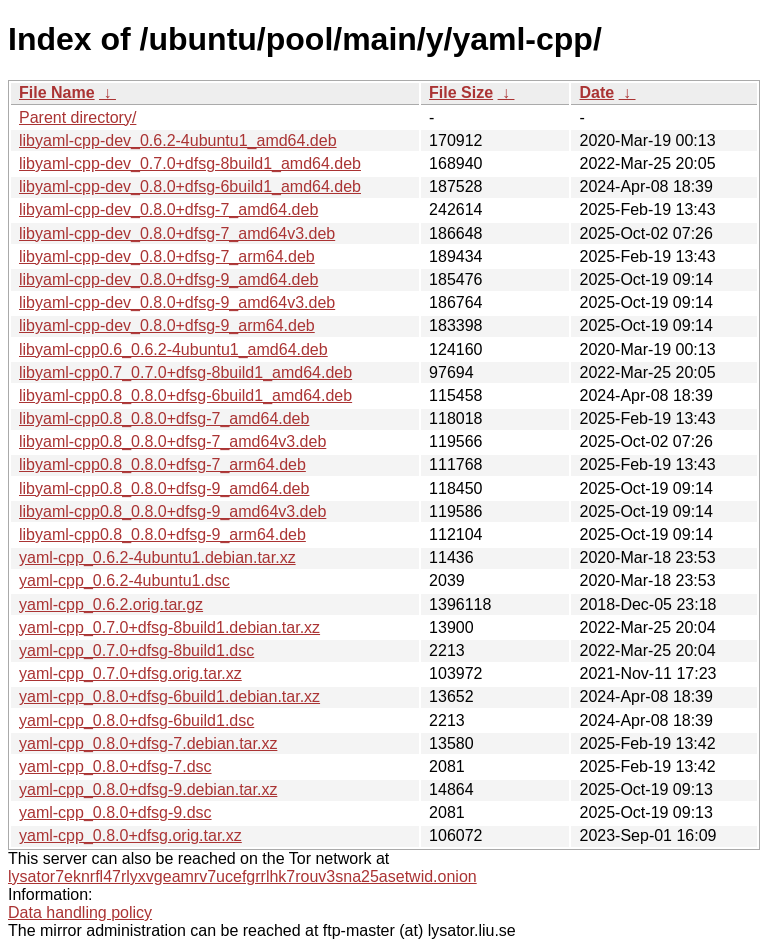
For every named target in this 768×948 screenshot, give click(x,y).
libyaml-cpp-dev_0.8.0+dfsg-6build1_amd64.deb (190, 186)
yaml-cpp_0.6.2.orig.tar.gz (111, 604)
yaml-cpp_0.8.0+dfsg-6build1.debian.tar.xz (169, 696)
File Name (57, 92)
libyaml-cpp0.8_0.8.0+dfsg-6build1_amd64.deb (185, 395)
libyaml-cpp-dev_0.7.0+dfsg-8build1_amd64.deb (190, 163)
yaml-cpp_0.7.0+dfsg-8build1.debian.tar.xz (169, 627)
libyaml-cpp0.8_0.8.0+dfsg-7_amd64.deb (164, 418)
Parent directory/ (77, 117)
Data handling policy (80, 912)
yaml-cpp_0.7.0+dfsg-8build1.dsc (136, 650)
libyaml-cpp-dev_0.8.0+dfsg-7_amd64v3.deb (177, 233)
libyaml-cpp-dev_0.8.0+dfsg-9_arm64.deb (167, 325)
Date (596, 92)
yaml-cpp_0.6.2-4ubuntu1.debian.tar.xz (157, 557)
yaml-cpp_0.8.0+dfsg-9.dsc (115, 812)
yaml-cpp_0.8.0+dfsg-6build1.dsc (136, 720)
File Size (461, 92)
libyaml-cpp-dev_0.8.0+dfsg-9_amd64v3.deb (177, 302)
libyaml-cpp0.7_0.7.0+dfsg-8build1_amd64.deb (185, 372)
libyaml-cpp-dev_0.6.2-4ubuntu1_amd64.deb (178, 140)
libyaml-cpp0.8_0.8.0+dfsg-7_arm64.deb (162, 464)
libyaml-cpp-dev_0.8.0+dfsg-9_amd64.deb (168, 279)
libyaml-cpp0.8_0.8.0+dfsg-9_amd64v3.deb (172, 511)
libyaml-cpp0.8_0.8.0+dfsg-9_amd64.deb (164, 488)
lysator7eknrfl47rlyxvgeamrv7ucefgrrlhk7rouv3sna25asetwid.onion (242, 876)
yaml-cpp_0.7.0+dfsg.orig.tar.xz (130, 673)
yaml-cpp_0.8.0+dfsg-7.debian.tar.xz (148, 743)
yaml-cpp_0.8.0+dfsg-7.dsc (115, 766)
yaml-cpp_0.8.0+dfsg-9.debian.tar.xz (148, 789)
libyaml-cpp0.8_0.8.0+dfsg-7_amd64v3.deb (172, 441)
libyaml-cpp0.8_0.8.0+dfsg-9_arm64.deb (162, 534)
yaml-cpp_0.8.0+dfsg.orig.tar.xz (130, 835)
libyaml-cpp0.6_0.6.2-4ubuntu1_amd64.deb (173, 349)
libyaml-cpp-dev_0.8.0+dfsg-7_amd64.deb (168, 209)
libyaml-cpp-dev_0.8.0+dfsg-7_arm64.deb (167, 256)
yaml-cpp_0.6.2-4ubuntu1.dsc (124, 580)
